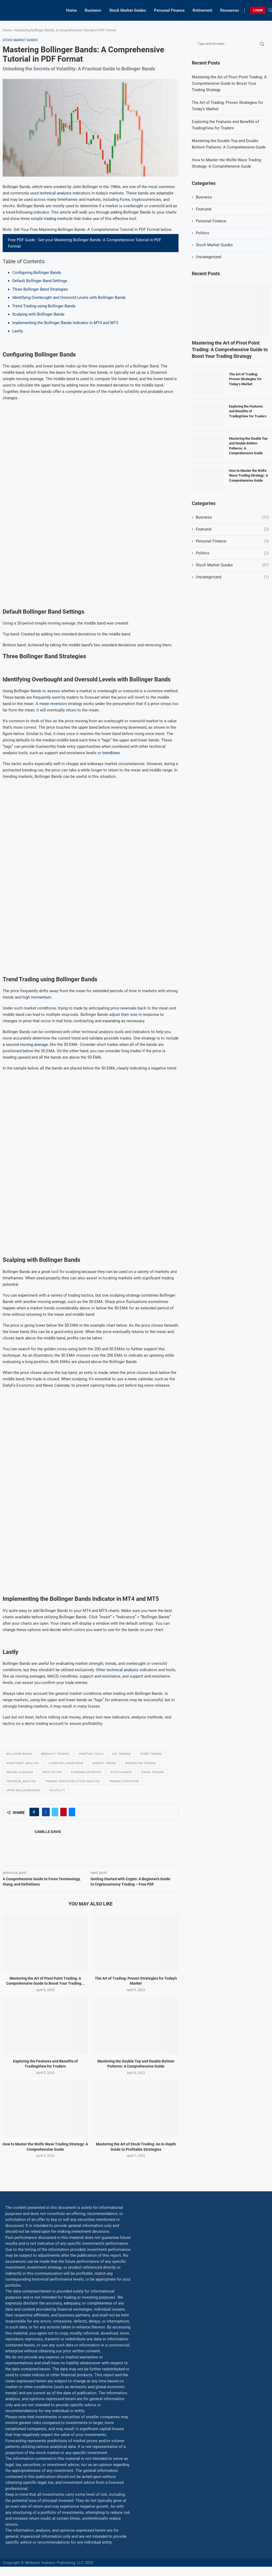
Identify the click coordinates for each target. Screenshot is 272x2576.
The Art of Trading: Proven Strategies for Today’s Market (245, 379)
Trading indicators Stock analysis (72, 1781)
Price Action (52, 1772)
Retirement (202, 10)
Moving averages (19, 1772)
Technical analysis (21, 1781)
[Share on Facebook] (46, 1812)
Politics (202, 233)
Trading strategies (124, 1781)
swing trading (152, 1772)
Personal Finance (169, 10)
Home (71, 10)
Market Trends (104, 1763)
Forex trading (151, 1754)
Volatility (57, 1790)
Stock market (121, 1772)
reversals (128, 1008)
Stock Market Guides (127, 10)
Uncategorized (208, 256)
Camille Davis (48, 1832)
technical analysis (55, 193)
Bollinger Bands (19, 1754)
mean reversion (53, 703)
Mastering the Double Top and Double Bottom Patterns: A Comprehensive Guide (248, 445)
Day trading (121, 1754)
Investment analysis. (23, 1763)
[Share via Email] (72, 1812)
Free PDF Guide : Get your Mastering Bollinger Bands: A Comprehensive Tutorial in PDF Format (84, 243)
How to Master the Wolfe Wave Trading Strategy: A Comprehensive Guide (248, 475)
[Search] (270, 10)
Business (93, 10)
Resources (229, 10)
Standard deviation (86, 1772)
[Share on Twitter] (55, 1812)
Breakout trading (55, 1754)
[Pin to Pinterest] (63, 1812)
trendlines (111, 752)
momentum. (41, 997)
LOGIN (257, 10)
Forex (125, 199)
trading (50, 218)
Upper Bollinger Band (23, 1790)
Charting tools (90, 1754)
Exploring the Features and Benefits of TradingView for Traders (248, 411)
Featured (203, 209)
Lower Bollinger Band (66, 1763)
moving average (33, 1044)
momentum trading (140, 1763)
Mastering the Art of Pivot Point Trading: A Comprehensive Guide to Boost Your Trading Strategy (229, 83)
